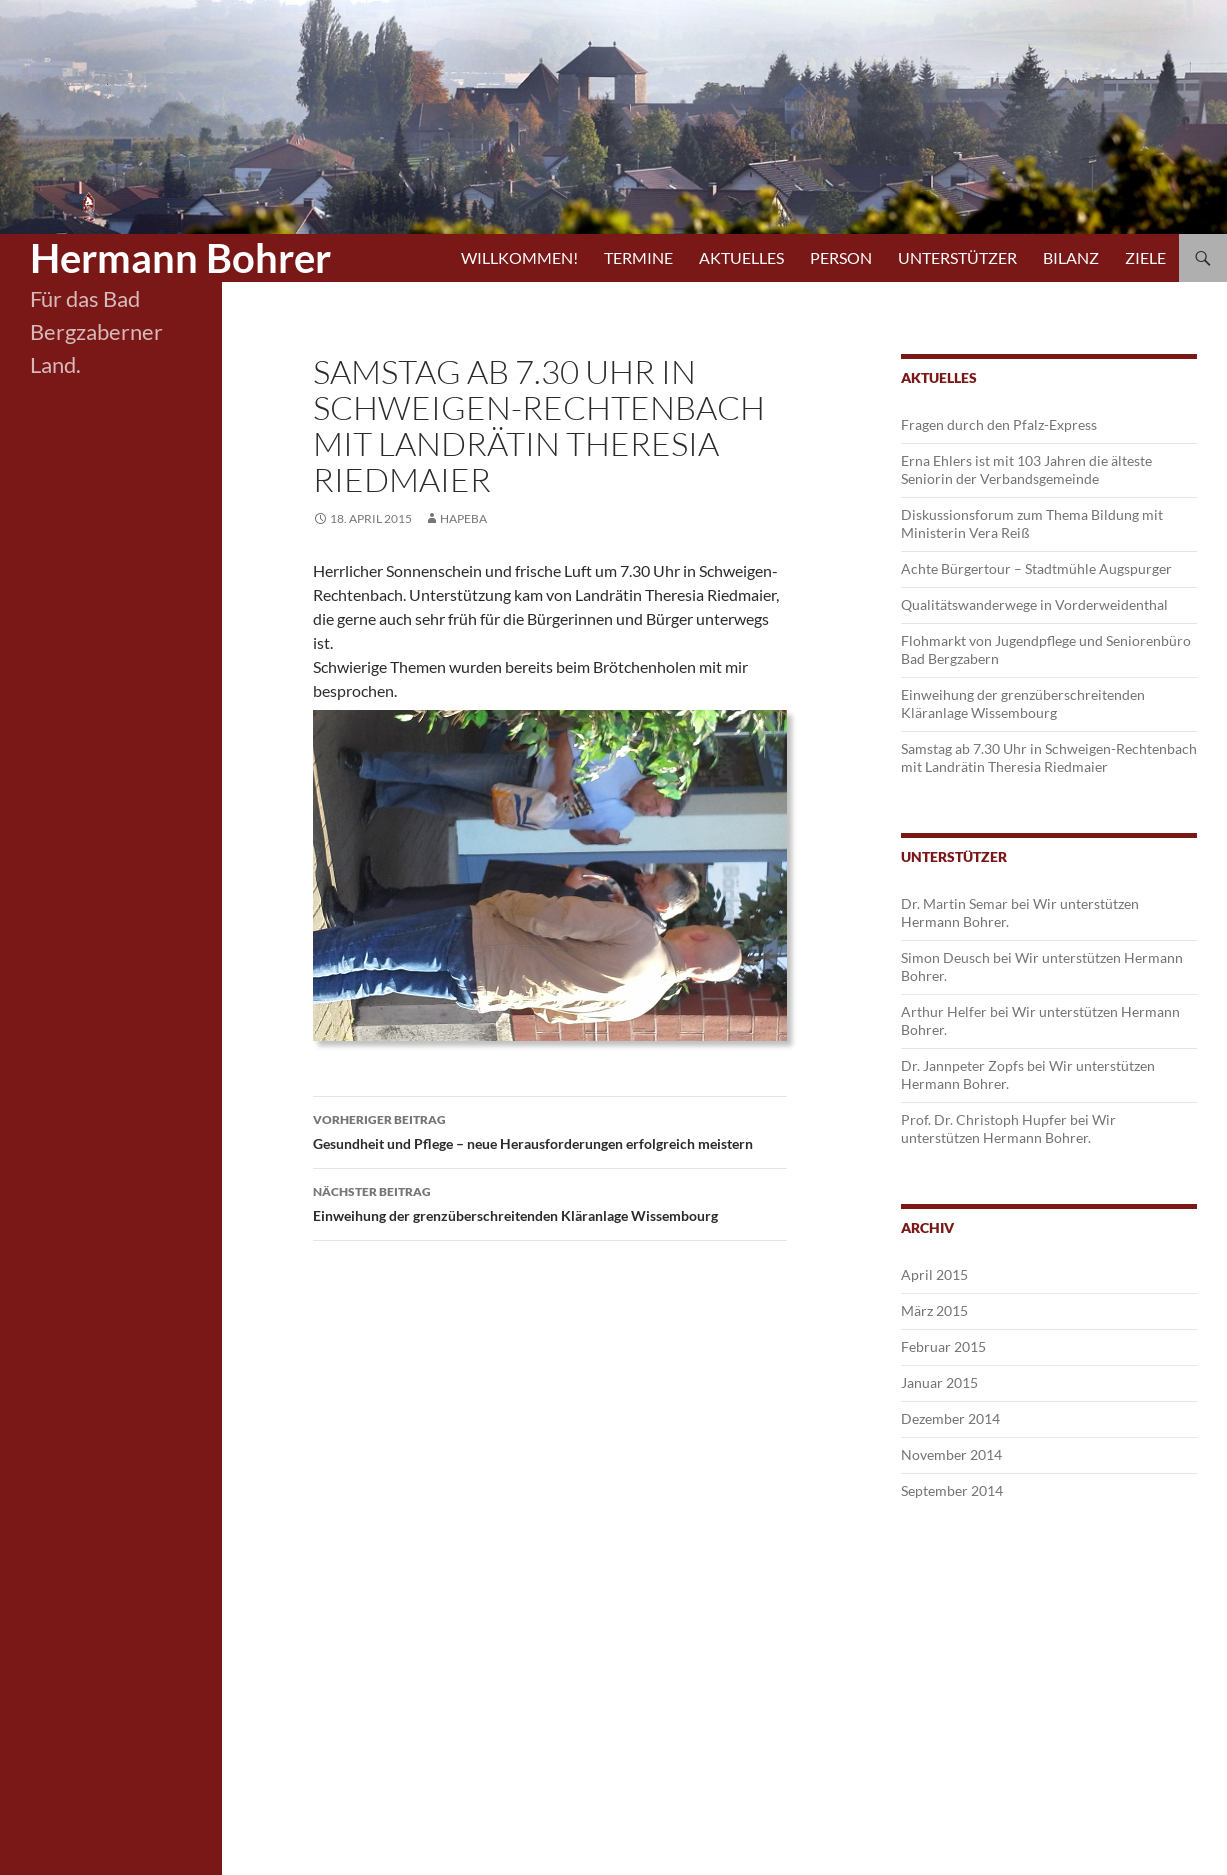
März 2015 (934, 1310)
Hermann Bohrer (180, 258)
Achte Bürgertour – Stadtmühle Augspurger (1036, 568)
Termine (638, 257)
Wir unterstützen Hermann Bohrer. (1008, 1128)
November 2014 (951, 1454)
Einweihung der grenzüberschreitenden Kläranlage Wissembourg (550, 1202)
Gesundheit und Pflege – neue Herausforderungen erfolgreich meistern (550, 1130)
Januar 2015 (939, 1382)
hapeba (463, 518)
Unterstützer (957, 257)
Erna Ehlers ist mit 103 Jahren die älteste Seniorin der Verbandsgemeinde (1026, 469)
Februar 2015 (943, 1346)
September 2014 (952, 1490)
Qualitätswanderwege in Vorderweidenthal (1034, 604)
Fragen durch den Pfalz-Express (999, 424)
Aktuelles (741, 257)
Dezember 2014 (950, 1418)
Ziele (1145, 257)
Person (841, 257)
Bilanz (1071, 257)
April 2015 (934, 1274)
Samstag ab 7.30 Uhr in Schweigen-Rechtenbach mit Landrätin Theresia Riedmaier (1049, 757)
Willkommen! (519, 257)
